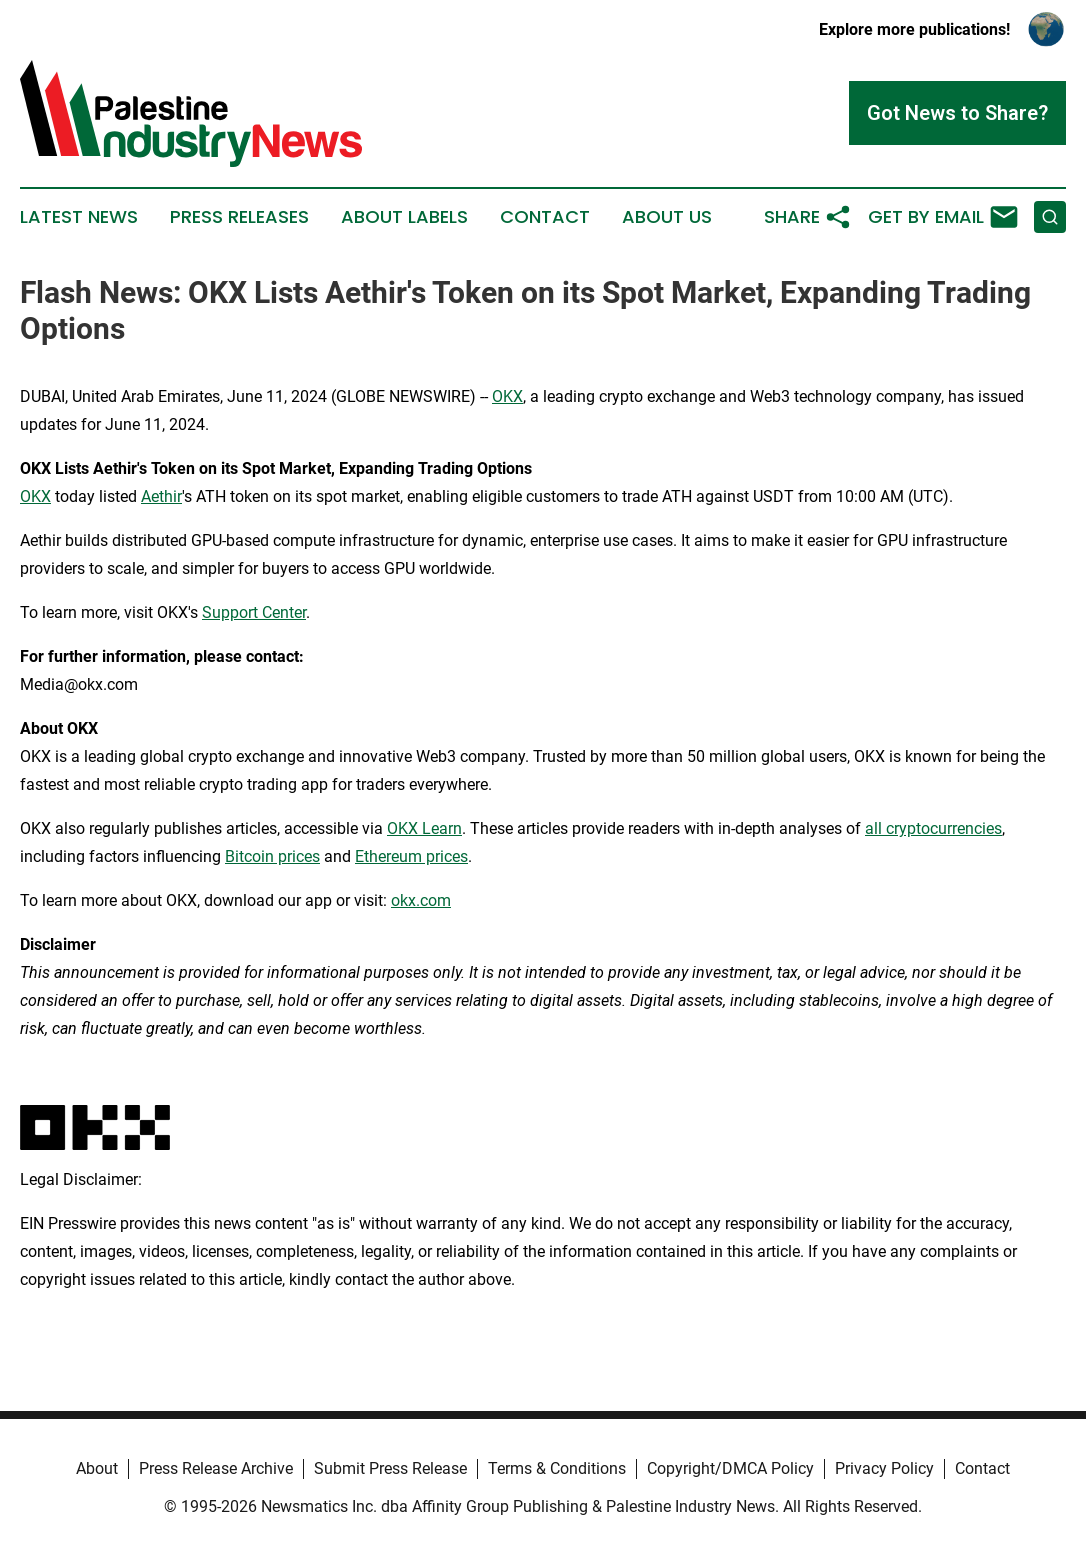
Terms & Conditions (557, 1468)
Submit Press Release (390, 1468)
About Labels (404, 217)
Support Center (254, 612)
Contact (545, 217)
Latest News (79, 217)
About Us (667, 217)
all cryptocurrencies (933, 828)
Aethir (161, 496)
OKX (507, 396)
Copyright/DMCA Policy (730, 1468)
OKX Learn (424, 828)
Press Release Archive (216, 1468)
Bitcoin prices (272, 856)
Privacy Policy (884, 1468)
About (97, 1468)
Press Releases (239, 217)
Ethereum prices (411, 856)
